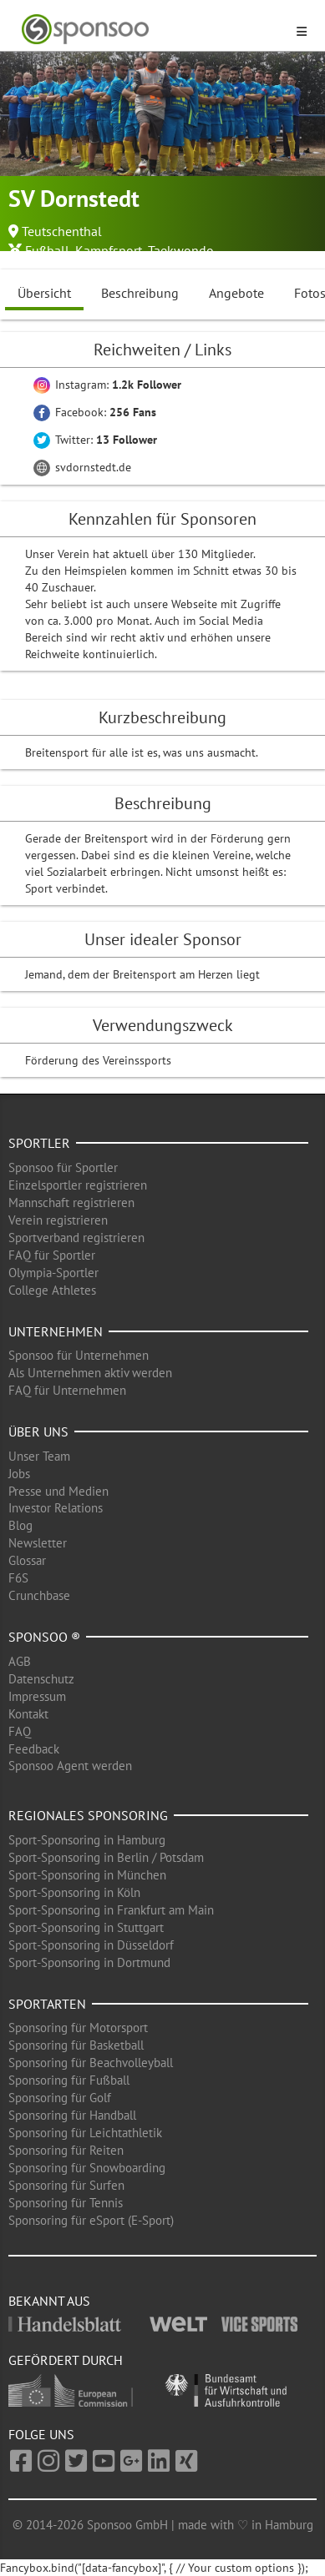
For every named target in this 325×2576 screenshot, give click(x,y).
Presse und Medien (58, 1491)
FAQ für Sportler (51, 1255)
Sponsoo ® (44, 1636)
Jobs (19, 1474)
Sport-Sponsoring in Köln (74, 1892)
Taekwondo (181, 250)
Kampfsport (108, 250)
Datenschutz (41, 1679)
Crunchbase (39, 1595)
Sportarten (47, 2003)
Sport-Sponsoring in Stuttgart (86, 1927)
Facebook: (94, 412)
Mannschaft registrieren (71, 1202)
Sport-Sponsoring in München (87, 1875)
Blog (20, 1525)
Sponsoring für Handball (72, 2115)
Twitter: (95, 439)
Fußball (47, 250)
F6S (18, 1578)
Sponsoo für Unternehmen (78, 1355)
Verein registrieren (58, 1220)
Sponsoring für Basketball (76, 2045)
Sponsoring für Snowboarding (86, 2168)
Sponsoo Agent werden (70, 1766)
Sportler (39, 1143)
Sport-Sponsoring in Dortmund (89, 1962)
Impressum (37, 1696)
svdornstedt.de (82, 467)
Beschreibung (140, 292)
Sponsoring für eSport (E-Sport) (91, 2220)
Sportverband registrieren (76, 1237)
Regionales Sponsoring (88, 1815)
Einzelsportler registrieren (77, 1185)
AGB (19, 1661)
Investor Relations (55, 1508)
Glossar (27, 1560)
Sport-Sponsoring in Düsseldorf (91, 1945)
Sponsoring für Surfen (66, 2185)
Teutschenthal (62, 231)
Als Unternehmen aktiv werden (90, 1373)
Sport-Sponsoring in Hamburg (86, 1840)
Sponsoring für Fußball (68, 2080)
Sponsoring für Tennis (65, 2203)
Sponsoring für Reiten (66, 2150)
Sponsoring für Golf (59, 2098)
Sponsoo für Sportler (63, 1167)
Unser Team (39, 1456)
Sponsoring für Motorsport (78, 2027)
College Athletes (52, 1290)
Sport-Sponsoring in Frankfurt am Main (111, 1910)
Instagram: (107, 384)
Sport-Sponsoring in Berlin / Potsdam (106, 1857)
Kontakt (28, 1714)
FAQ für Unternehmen (67, 1390)
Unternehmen (55, 1331)
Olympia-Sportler (53, 1272)
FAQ (19, 1731)
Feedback (33, 1749)
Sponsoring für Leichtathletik (85, 2133)
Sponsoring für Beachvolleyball (90, 2062)
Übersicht (44, 292)
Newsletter (37, 1543)
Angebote (236, 292)
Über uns (38, 1431)
